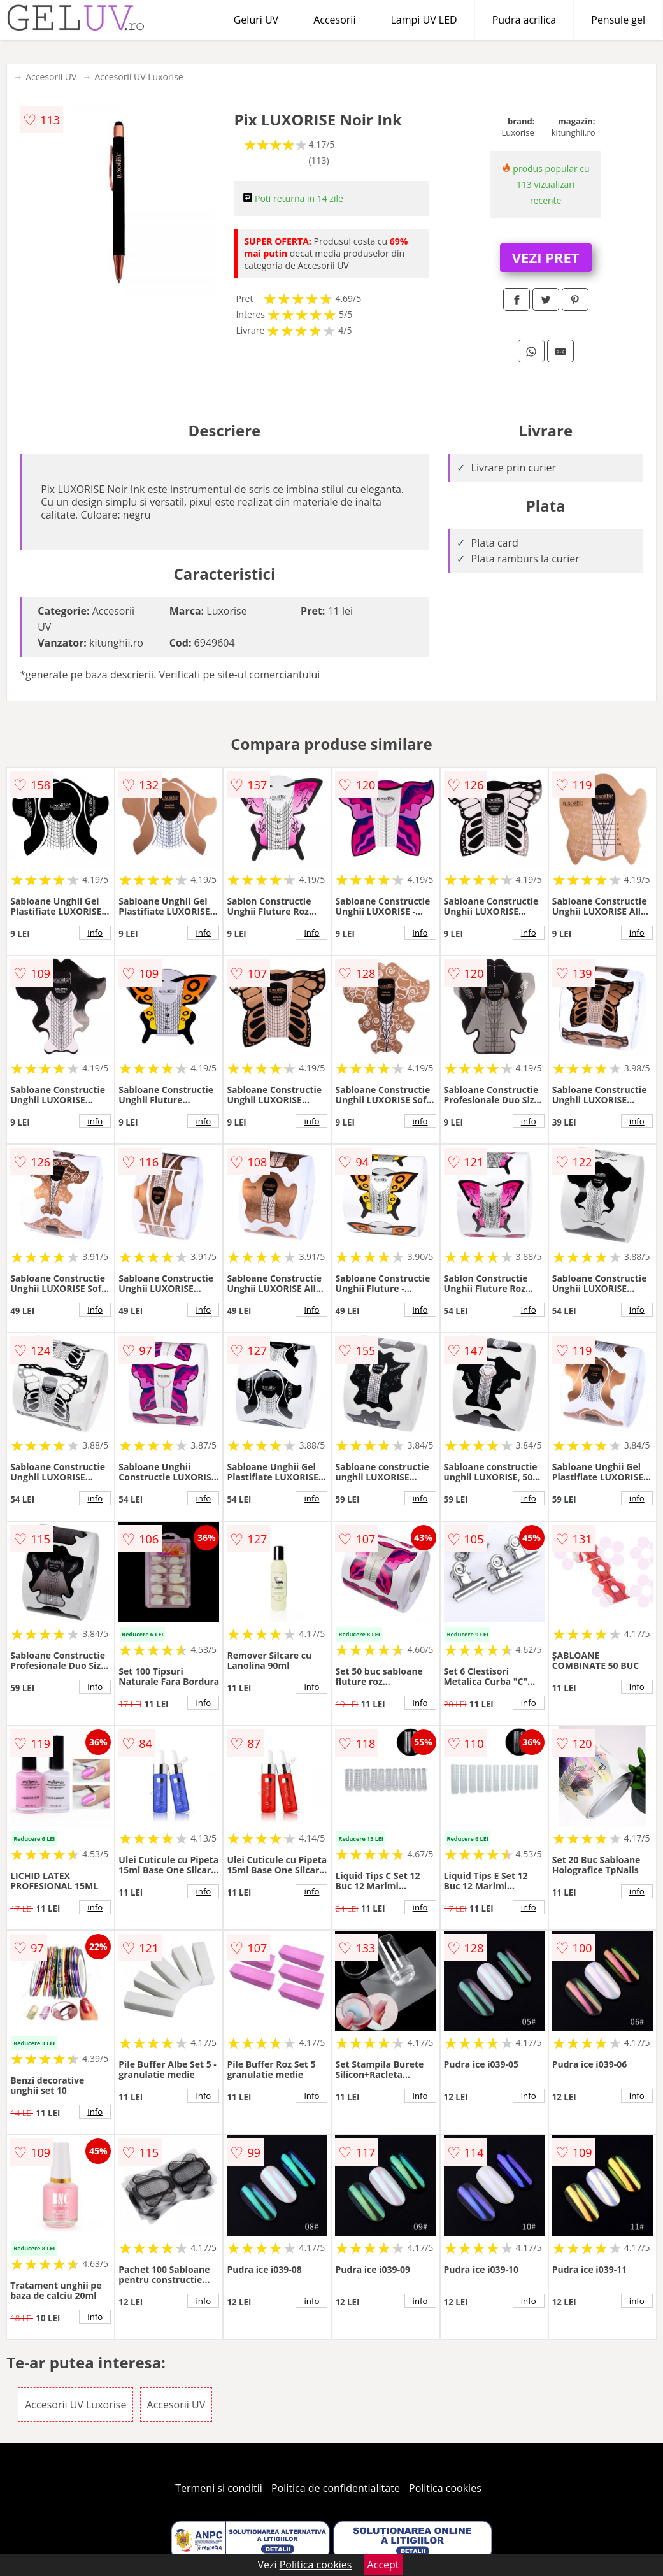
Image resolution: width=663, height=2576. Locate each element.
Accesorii (334, 20)
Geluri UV (256, 20)
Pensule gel (618, 20)
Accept (383, 2565)
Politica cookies (445, 2488)
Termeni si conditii (218, 2488)
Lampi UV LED (423, 20)
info (95, 932)
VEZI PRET (546, 257)
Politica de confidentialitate (335, 2488)
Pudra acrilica (524, 20)
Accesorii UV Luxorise (138, 77)
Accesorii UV (50, 77)
